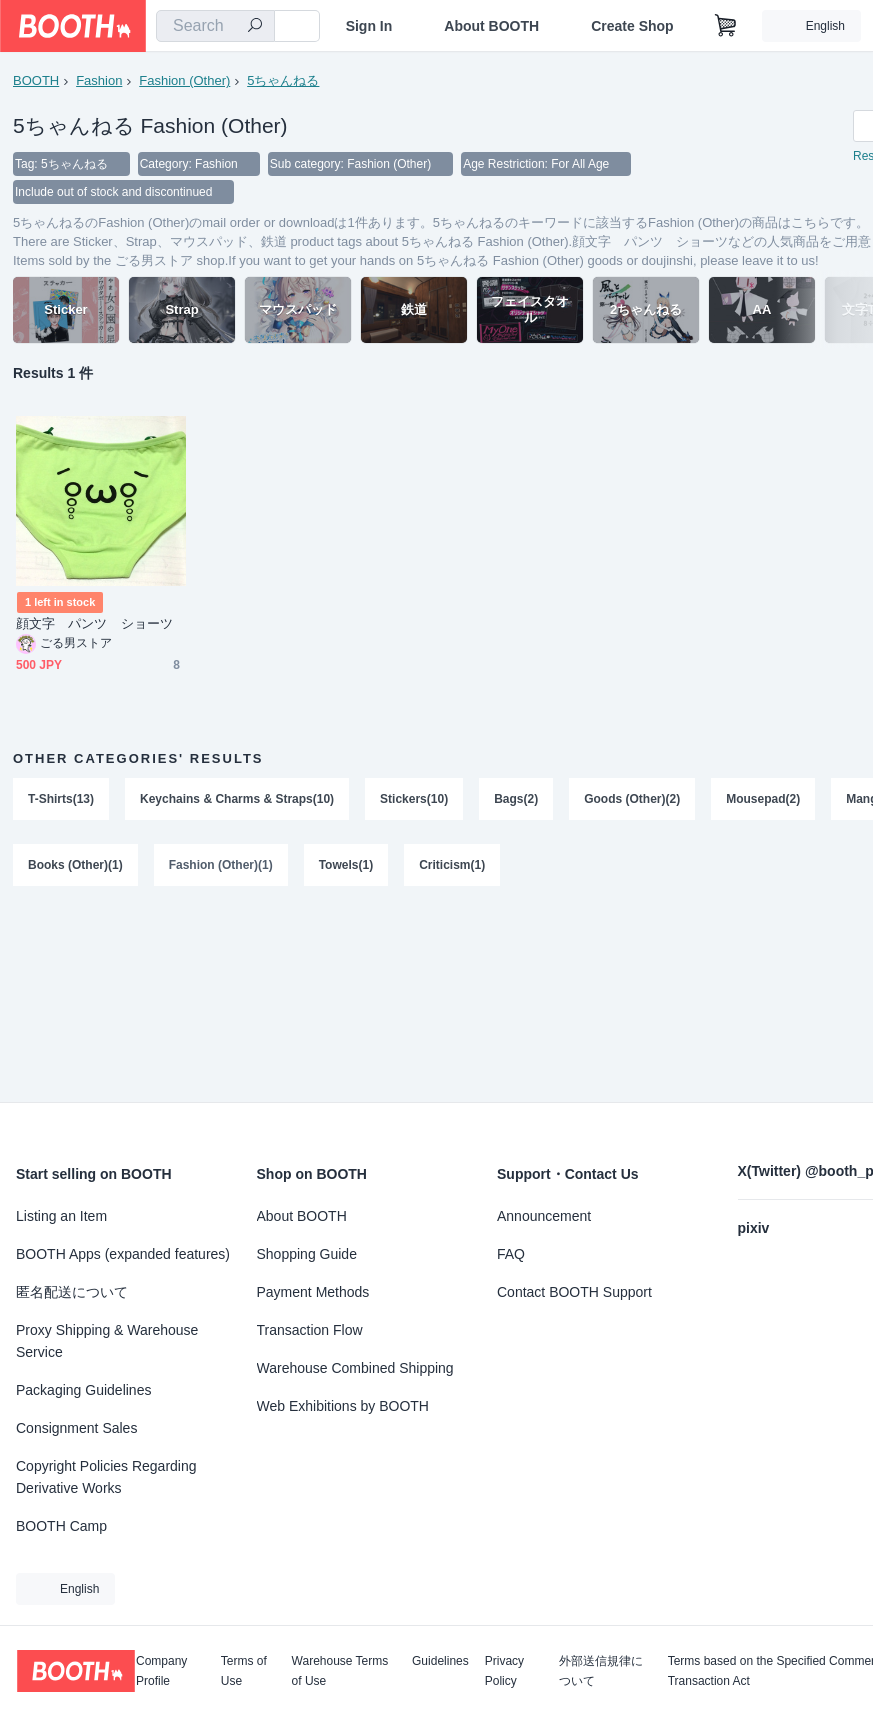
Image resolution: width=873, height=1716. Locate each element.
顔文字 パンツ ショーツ (94, 623)
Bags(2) (516, 799)
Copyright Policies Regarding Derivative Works (106, 1477)
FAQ (511, 1254)
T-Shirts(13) (61, 799)
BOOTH (36, 80)
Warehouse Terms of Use (340, 1671)
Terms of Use (244, 1671)
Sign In (369, 26)
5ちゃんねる (283, 80)
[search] (255, 27)
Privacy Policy (504, 1671)
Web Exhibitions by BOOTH (343, 1406)
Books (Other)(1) (75, 865)
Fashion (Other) (184, 80)
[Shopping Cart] (726, 26)
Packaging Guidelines (83, 1390)
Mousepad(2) (763, 799)
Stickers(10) (414, 799)
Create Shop (632, 26)
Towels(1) (346, 865)
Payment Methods (313, 1292)
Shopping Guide (307, 1254)
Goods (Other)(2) (632, 799)
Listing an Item (61, 1216)
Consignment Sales (76, 1428)
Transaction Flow (310, 1330)
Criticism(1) (452, 865)
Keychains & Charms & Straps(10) (237, 799)
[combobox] (215, 26)
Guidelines (440, 1661)
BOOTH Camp (61, 1526)
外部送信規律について (601, 1671)
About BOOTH (491, 26)
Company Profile (161, 1671)
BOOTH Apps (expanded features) (123, 1254)
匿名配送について (72, 1292)
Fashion (99, 80)
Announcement (544, 1216)
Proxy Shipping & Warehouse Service (107, 1341)
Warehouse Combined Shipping (355, 1368)
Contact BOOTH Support (574, 1292)
